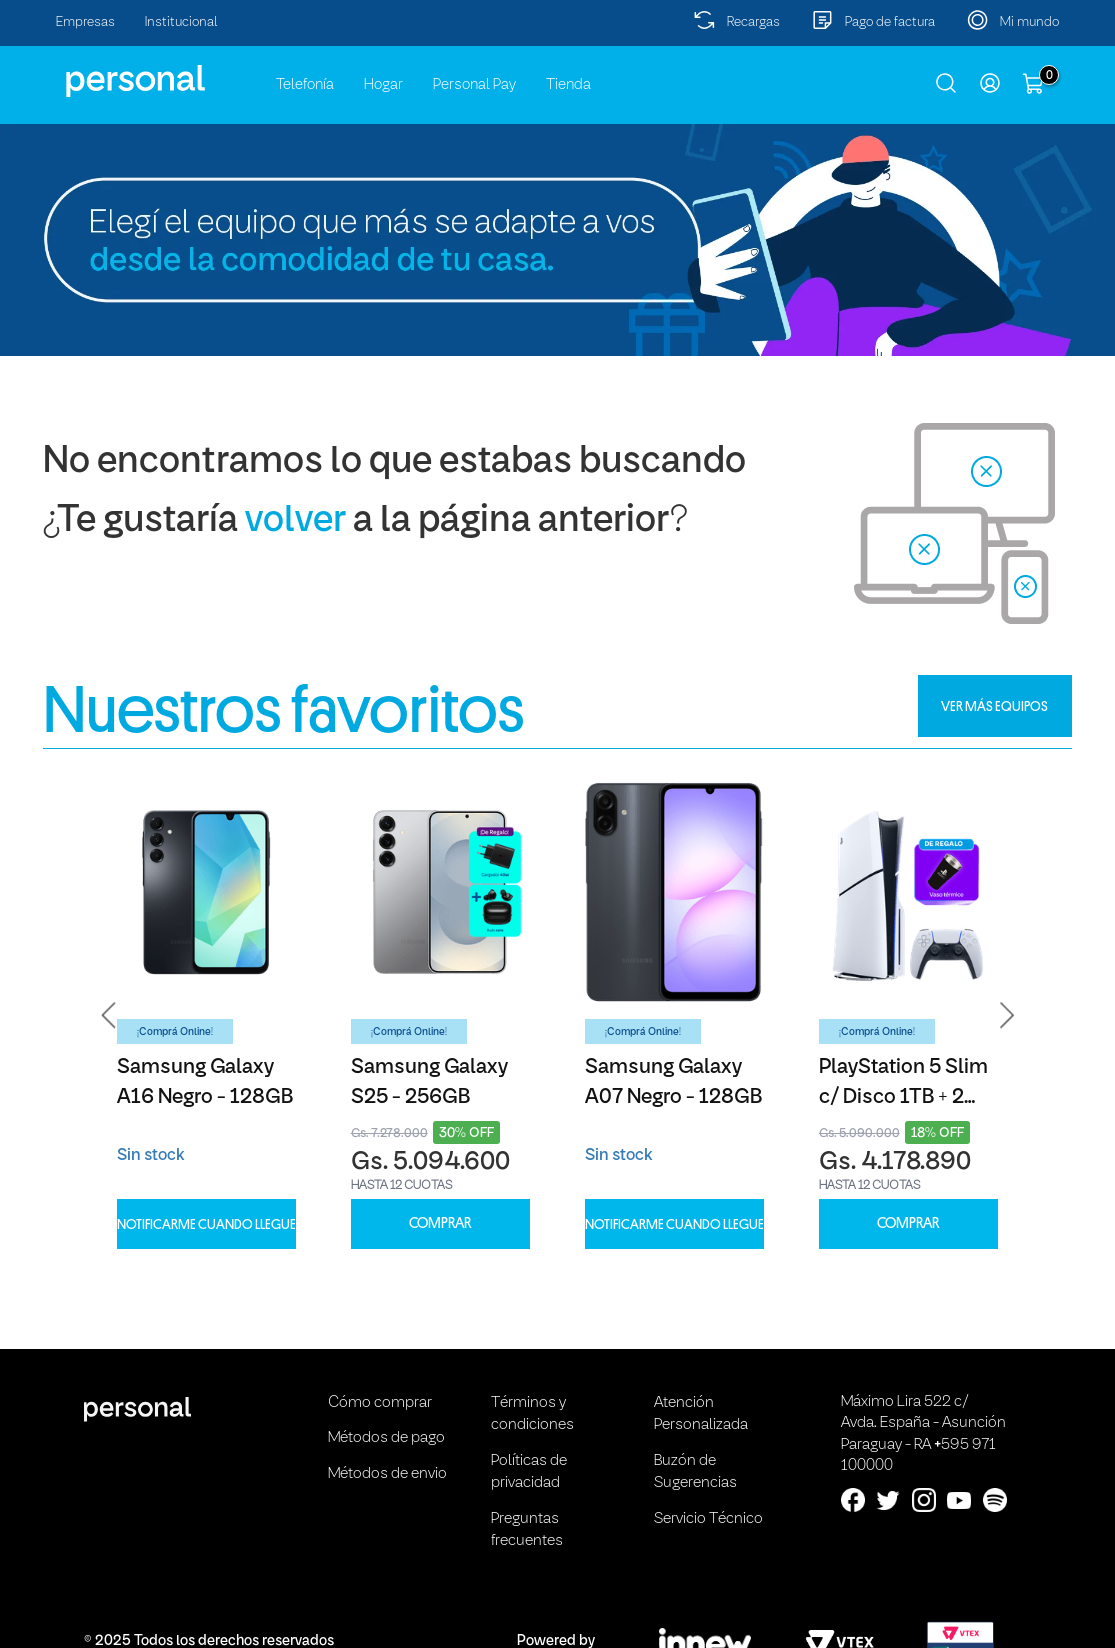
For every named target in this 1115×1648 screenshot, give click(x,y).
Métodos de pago (386, 1438)
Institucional (181, 22)
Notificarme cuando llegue (206, 1224)
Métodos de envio (387, 1474)
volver (295, 521)
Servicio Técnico (708, 1519)
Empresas (85, 22)
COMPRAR (440, 1223)
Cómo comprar (380, 1403)
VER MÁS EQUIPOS (994, 706)
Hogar (383, 85)
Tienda (568, 85)
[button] (109, 1015)
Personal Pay (474, 85)
